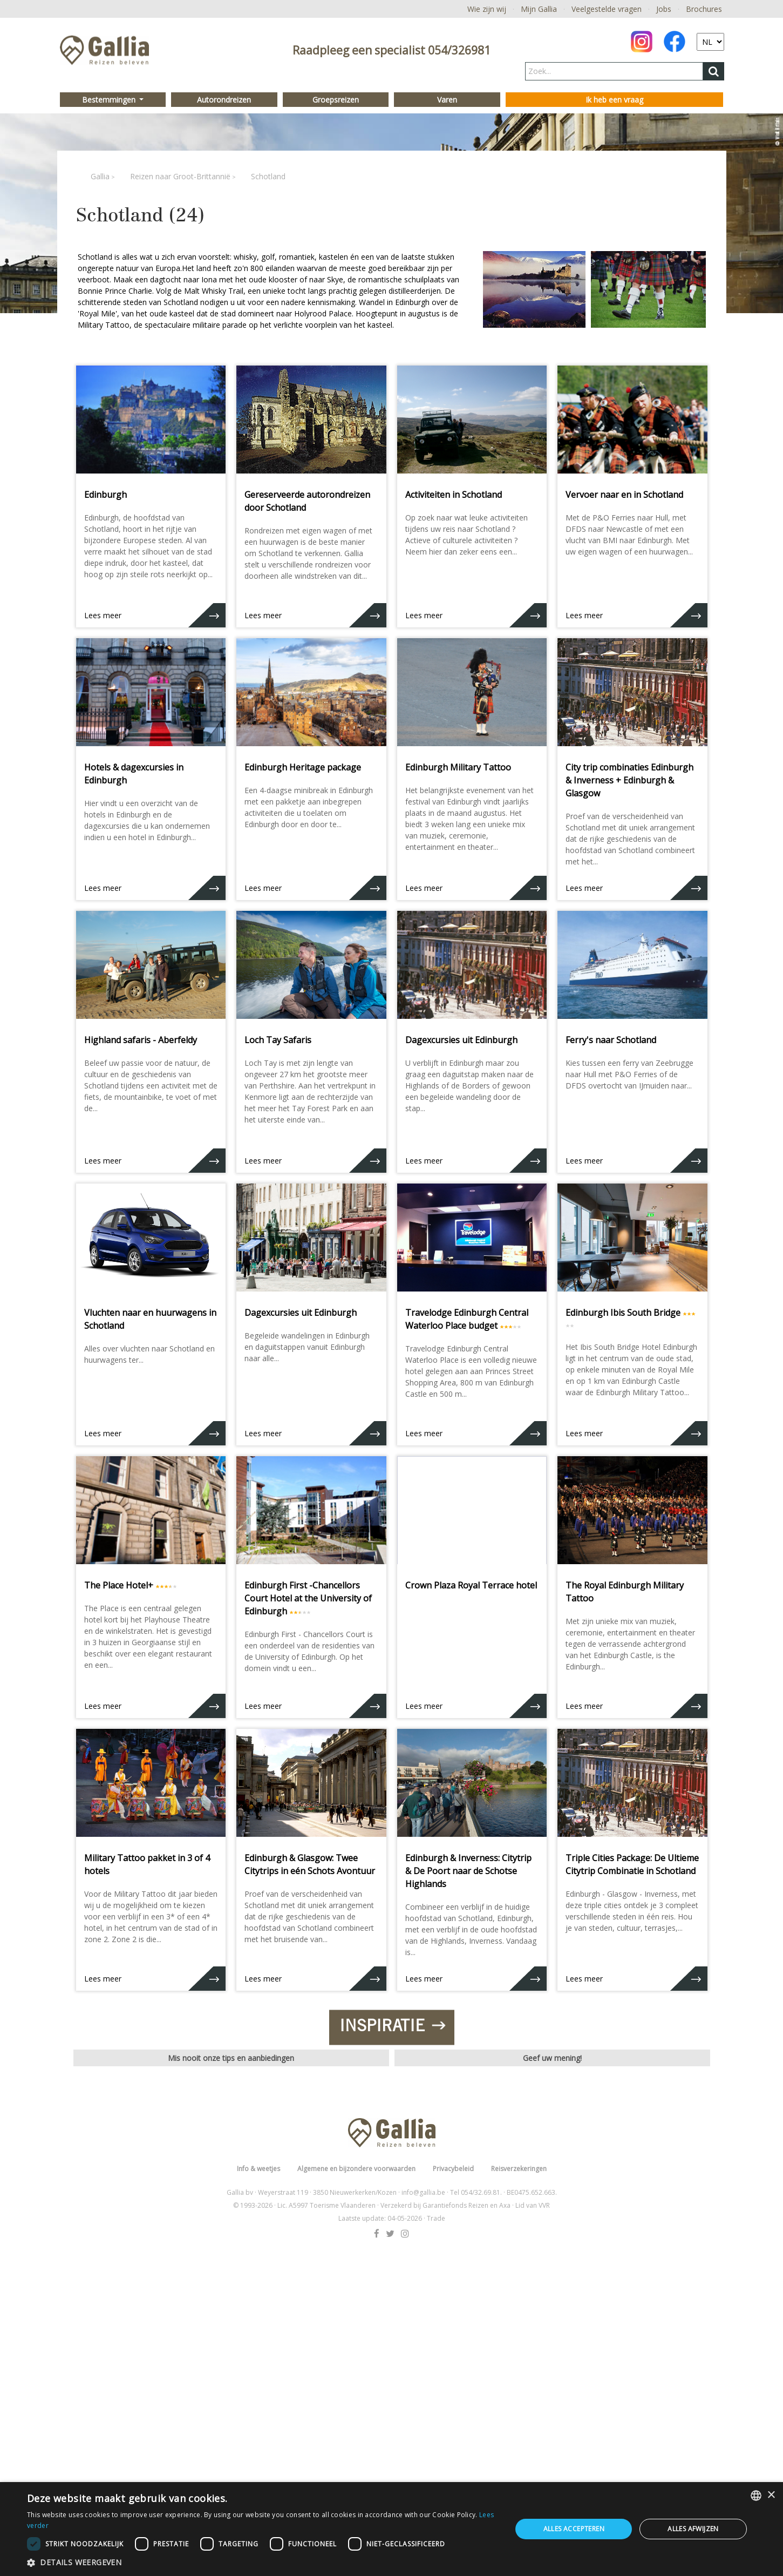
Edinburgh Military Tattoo (458, 767)
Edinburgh (105, 495)
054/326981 (459, 50)
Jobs (663, 9)
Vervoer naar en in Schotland (624, 495)
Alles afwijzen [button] (693, 2528)
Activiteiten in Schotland (453, 495)
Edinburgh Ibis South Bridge (623, 1313)
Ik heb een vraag (614, 99)
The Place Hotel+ (118, 1585)
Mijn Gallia (539, 9)
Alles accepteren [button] (573, 2528)
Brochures (704, 9)
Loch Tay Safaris (277, 1040)
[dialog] (391, 2529)
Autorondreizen (224, 99)
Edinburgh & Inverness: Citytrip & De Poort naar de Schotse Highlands (468, 1871)
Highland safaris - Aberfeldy (140, 1040)
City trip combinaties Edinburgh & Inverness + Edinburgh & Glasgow (629, 780)
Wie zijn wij (486, 9)
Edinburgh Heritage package (302, 767)
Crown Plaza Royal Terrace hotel (471, 1585)
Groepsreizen (335, 99)
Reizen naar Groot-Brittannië (180, 176)
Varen (447, 99)
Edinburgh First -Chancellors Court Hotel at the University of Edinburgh (308, 1598)
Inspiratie (391, 2180)
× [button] (771, 2495)
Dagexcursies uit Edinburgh (461, 1040)
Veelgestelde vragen (606, 9)
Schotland (268, 176)
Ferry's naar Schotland (611, 1040)
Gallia (100, 176)
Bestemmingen (110, 99)
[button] (262, 2562)
